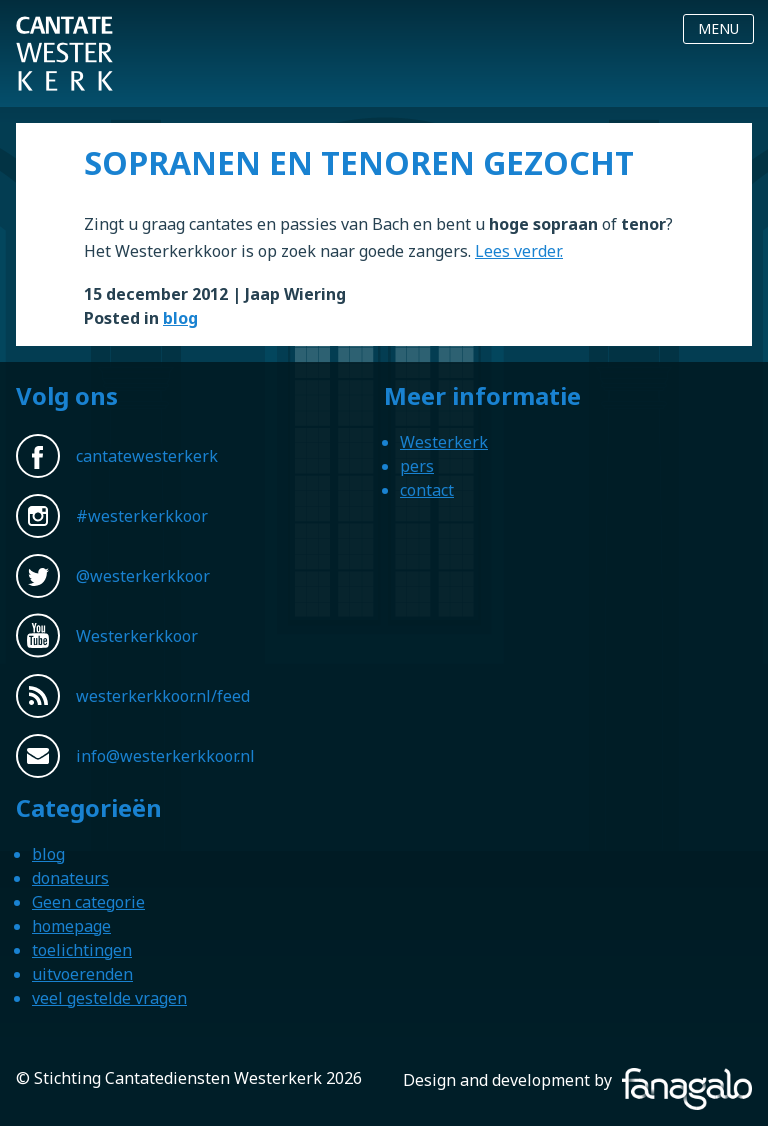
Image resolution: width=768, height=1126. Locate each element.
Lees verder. (519, 251)
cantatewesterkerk (147, 456)
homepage (71, 926)
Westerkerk (444, 442)
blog (180, 318)
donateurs (70, 878)
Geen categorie (88, 902)
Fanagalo (718, 1080)
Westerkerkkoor (64, 29)
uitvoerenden (82, 974)
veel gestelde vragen (109, 998)
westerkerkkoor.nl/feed (163, 696)
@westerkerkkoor (143, 576)
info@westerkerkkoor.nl (165, 756)
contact (427, 490)
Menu (718, 28)
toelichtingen (82, 950)
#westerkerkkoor (142, 516)
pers (417, 466)
